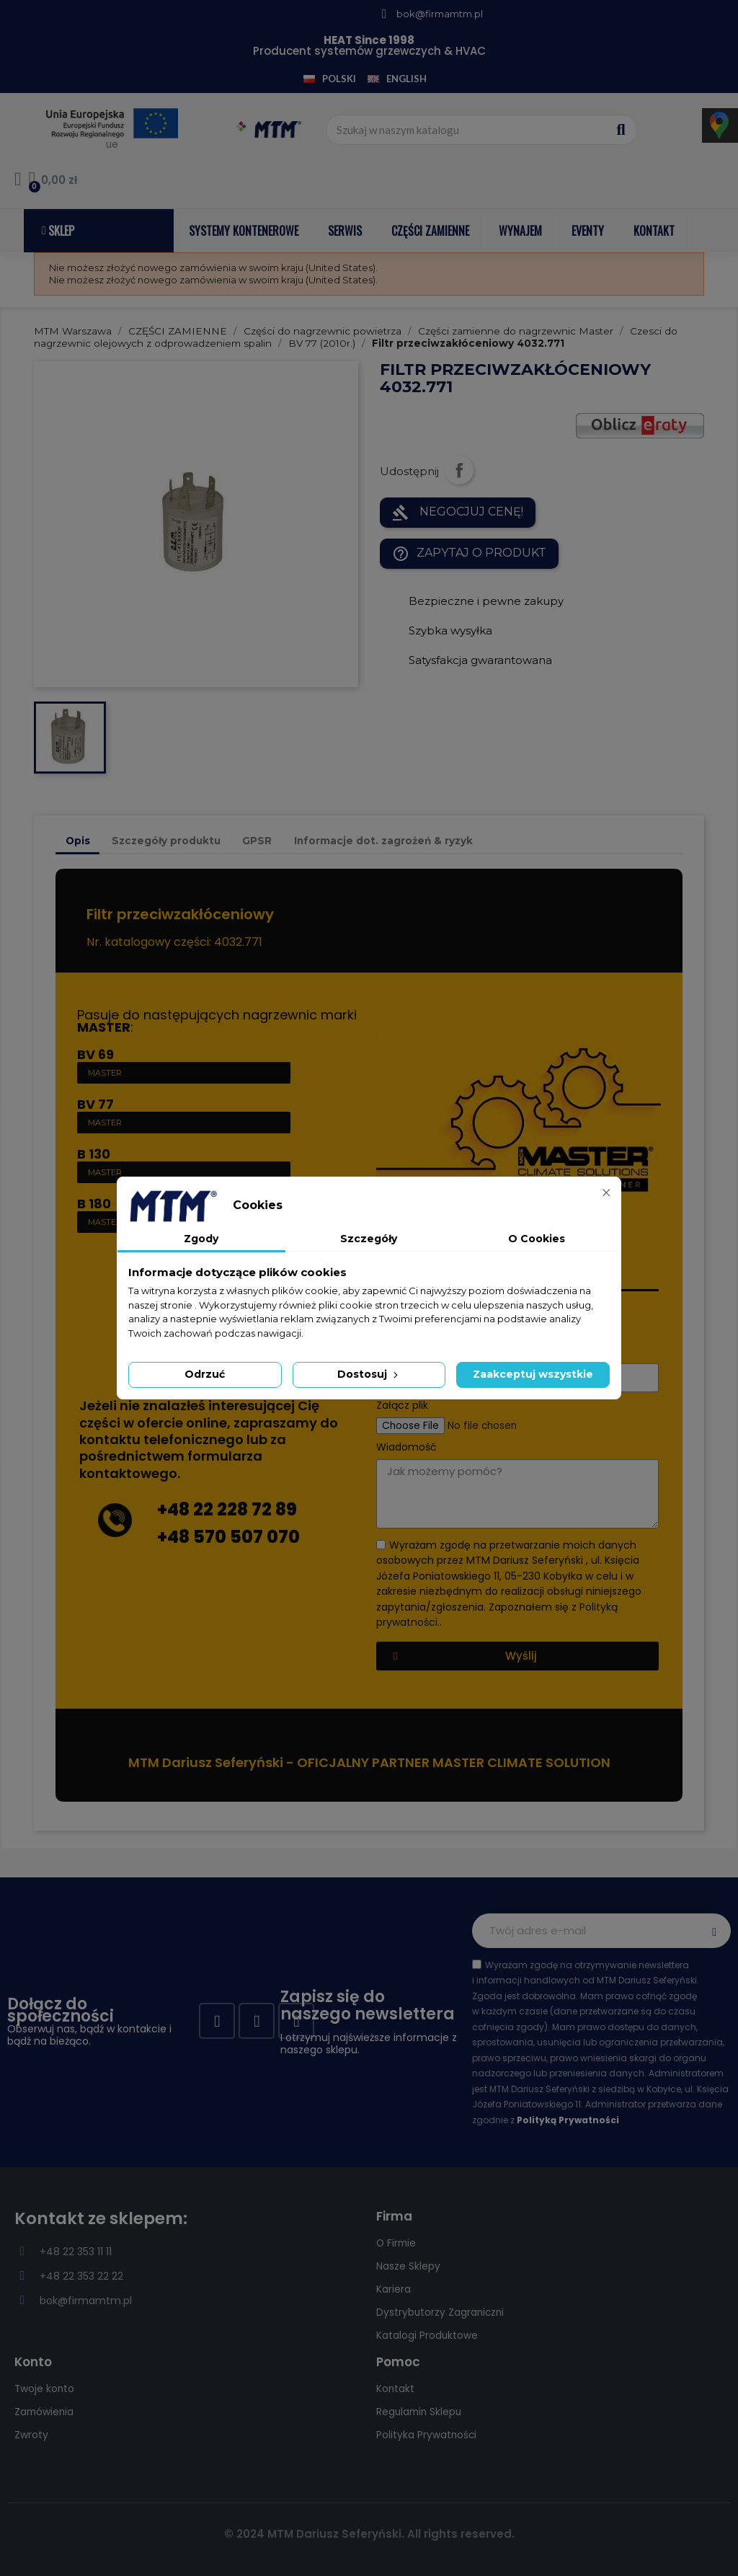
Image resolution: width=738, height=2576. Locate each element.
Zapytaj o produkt (469, 553)
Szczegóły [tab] (368, 1238)
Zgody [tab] (201, 1238)
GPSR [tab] (257, 840)
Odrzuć (204, 1374)
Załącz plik (402, 1405)
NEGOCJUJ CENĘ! (457, 512)
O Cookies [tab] (536, 1238)
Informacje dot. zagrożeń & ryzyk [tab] (383, 840)
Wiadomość (406, 1447)
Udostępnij (459, 470)
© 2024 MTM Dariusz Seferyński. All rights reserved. (369, 2533)
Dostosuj (369, 1374)
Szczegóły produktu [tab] (166, 840)
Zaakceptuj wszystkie (533, 1374)
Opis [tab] (78, 840)
